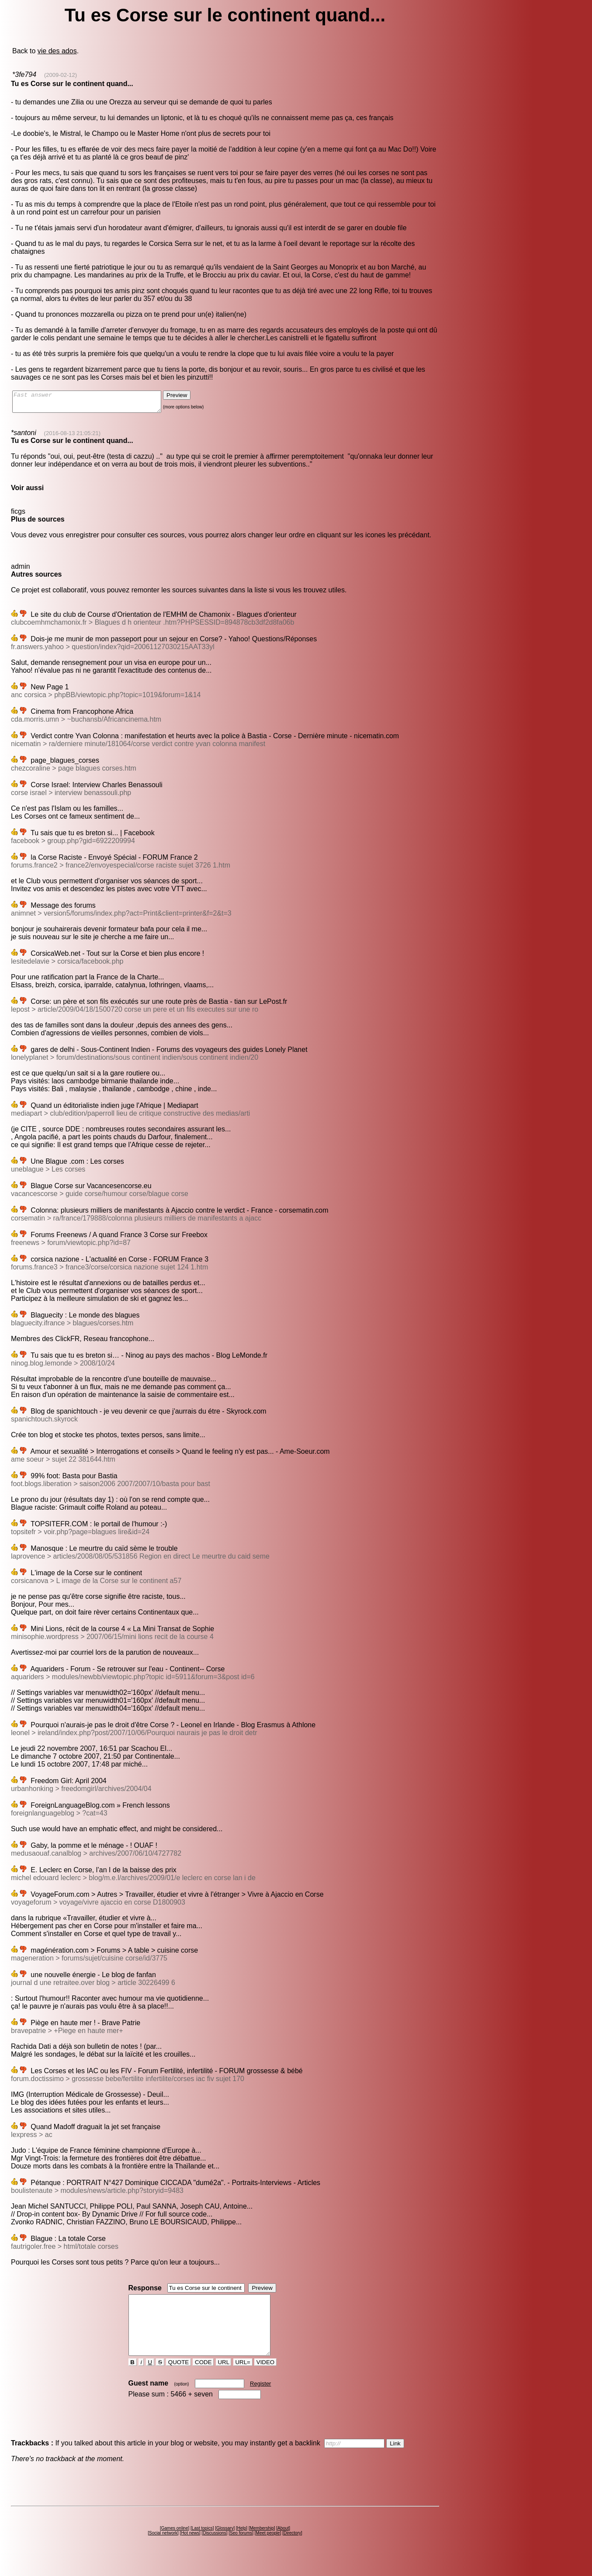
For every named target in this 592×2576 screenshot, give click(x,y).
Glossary (224, 2543)
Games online (174, 2543)
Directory (292, 2548)
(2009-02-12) (60, 75)
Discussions (214, 2548)
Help (241, 2543)
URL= (243, 2378)
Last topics (202, 2543)
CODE (203, 2378)
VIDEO (265, 2378)
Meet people (268, 2548)
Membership (262, 2543)
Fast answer (95, 404)
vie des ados (57, 51)
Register (260, 2399)
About (283, 2543)
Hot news (190, 2548)
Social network (163, 2548)
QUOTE (178, 2378)
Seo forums (241, 2548)
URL (223, 2378)
